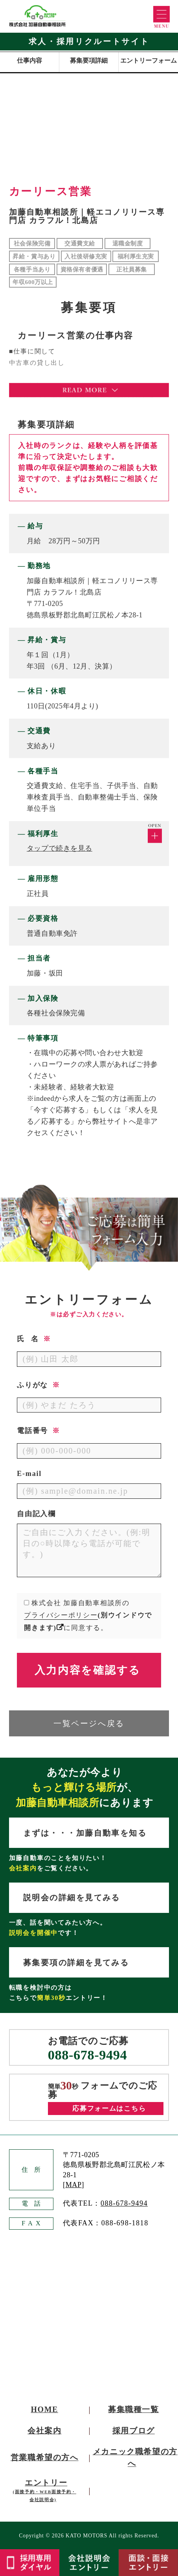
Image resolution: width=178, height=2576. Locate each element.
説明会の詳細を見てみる (71, 1897)
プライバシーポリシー (60, 1615)
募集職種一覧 (133, 2409)
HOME (44, 2409)
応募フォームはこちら (109, 2108)
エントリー (44, 2490)
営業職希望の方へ (45, 2457)
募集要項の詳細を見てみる (76, 1962)
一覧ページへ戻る (89, 1723)
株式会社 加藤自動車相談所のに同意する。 (88, 1615)
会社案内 (44, 2430)
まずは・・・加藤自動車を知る (85, 1833)
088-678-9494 (87, 2054)
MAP (74, 2185)
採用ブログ (133, 2430)
